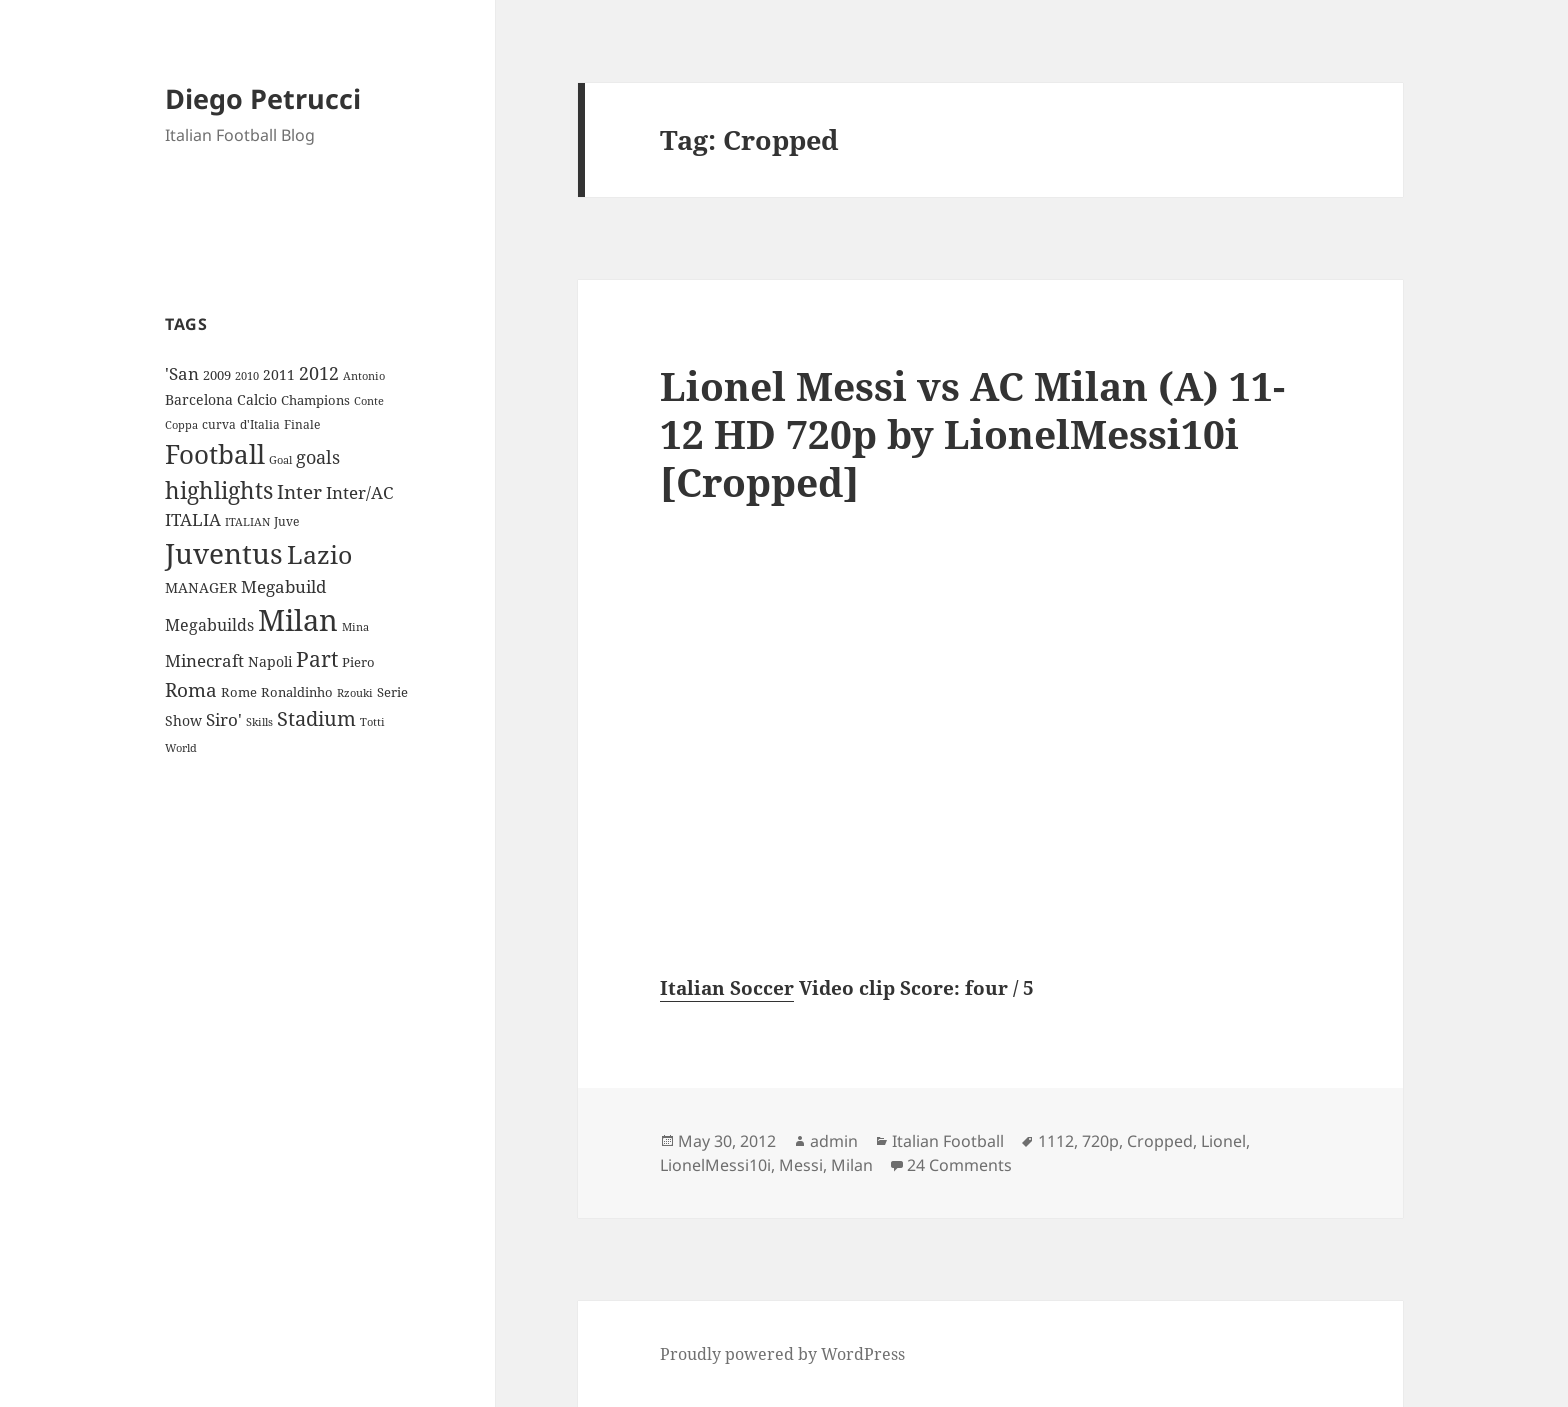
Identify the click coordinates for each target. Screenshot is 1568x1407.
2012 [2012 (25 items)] (319, 373)
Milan (852, 1165)
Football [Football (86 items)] (215, 454)
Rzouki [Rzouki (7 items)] (355, 693)
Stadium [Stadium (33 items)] (316, 718)
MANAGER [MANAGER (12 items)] (201, 587)
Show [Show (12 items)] (183, 720)
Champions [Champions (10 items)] (315, 400)
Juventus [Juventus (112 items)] (224, 553)
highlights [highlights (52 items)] (219, 490)
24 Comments (959, 1165)
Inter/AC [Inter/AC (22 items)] (359, 492)
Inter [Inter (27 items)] (299, 491)
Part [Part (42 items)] (317, 658)
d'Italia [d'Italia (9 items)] (260, 424)
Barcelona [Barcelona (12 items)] (199, 399)
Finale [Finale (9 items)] (302, 424)
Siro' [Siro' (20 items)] (224, 719)
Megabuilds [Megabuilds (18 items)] (209, 625)
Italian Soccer (727, 988)
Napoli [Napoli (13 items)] (270, 661)
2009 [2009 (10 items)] (217, 375)
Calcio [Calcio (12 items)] (257, 399)
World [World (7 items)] (181, 748)
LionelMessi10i (715, 1165)
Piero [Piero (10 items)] (358, 662)
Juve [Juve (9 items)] (286, 521)
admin (834, 1141)
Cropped (1160, 1141)
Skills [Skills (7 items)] (259, 722)
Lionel (1223, 1141)
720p (1100, 1141)
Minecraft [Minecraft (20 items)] (204, 660)
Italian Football (948, 1141)
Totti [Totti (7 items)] (372, 722)
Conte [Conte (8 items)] (369, 400)
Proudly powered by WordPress (782, 1354)
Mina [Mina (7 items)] (355, 627)
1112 (1056, 1141)
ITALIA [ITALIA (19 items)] (193, 519)
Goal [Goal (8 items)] (280, 459)
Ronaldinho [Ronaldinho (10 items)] (297, 692)
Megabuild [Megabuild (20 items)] (283, 586)
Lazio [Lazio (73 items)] (319, 554)
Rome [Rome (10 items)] (239, 692)
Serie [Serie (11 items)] (392, 692)
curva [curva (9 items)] (219, 424)
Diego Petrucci (263, 98)
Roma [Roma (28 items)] (191, 690)
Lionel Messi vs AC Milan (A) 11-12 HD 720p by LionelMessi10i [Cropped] (972, 433)
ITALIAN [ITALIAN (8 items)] (247, 521)
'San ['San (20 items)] (182, 373)
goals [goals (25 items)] (318, 457)
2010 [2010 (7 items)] (247, 376)
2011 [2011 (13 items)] (279, 374)
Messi (801, 1165)
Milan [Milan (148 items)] (298, 620)
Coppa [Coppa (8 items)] (181, 424)
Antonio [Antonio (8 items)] (364, 375)
